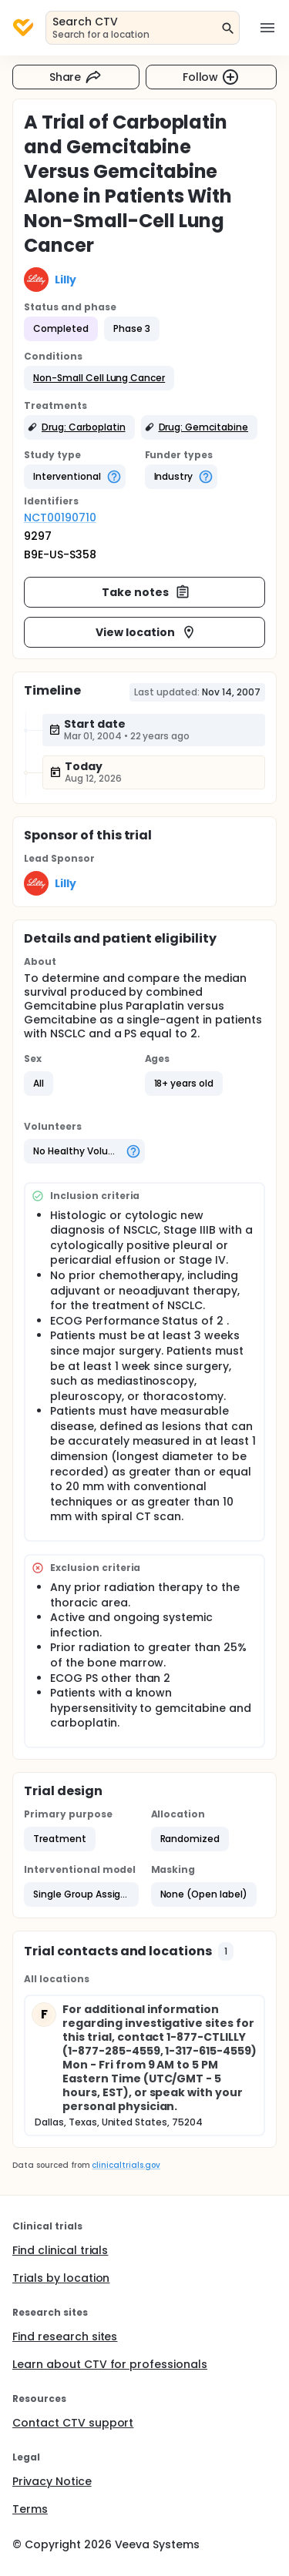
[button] (99, 378)
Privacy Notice (52, 2481)
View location (146, 632)
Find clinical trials (60, 2250)
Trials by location (60, 2278)
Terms (30, 2509)
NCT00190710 (60, 517)
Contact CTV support (72, 2422)
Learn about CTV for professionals (109, 2364)
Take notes (146, 592)
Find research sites (64, 2336)
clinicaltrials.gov (126, 2165)
